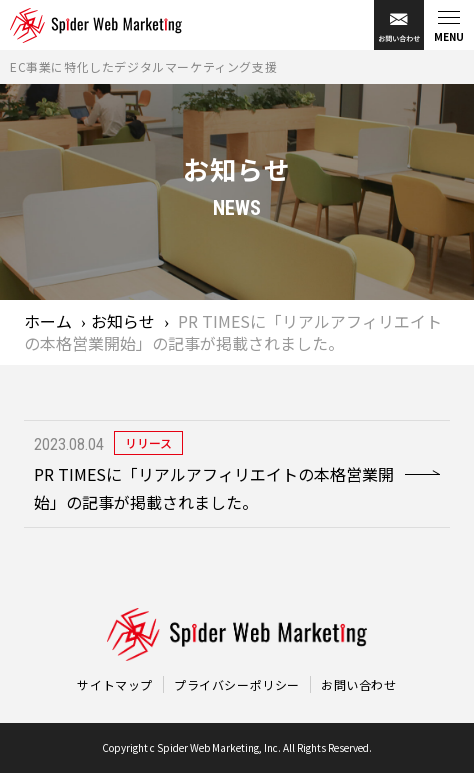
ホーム (48, 321)
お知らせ (123, 321)
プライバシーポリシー (237, 684)
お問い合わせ (359, 684)
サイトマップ (115, 684)
